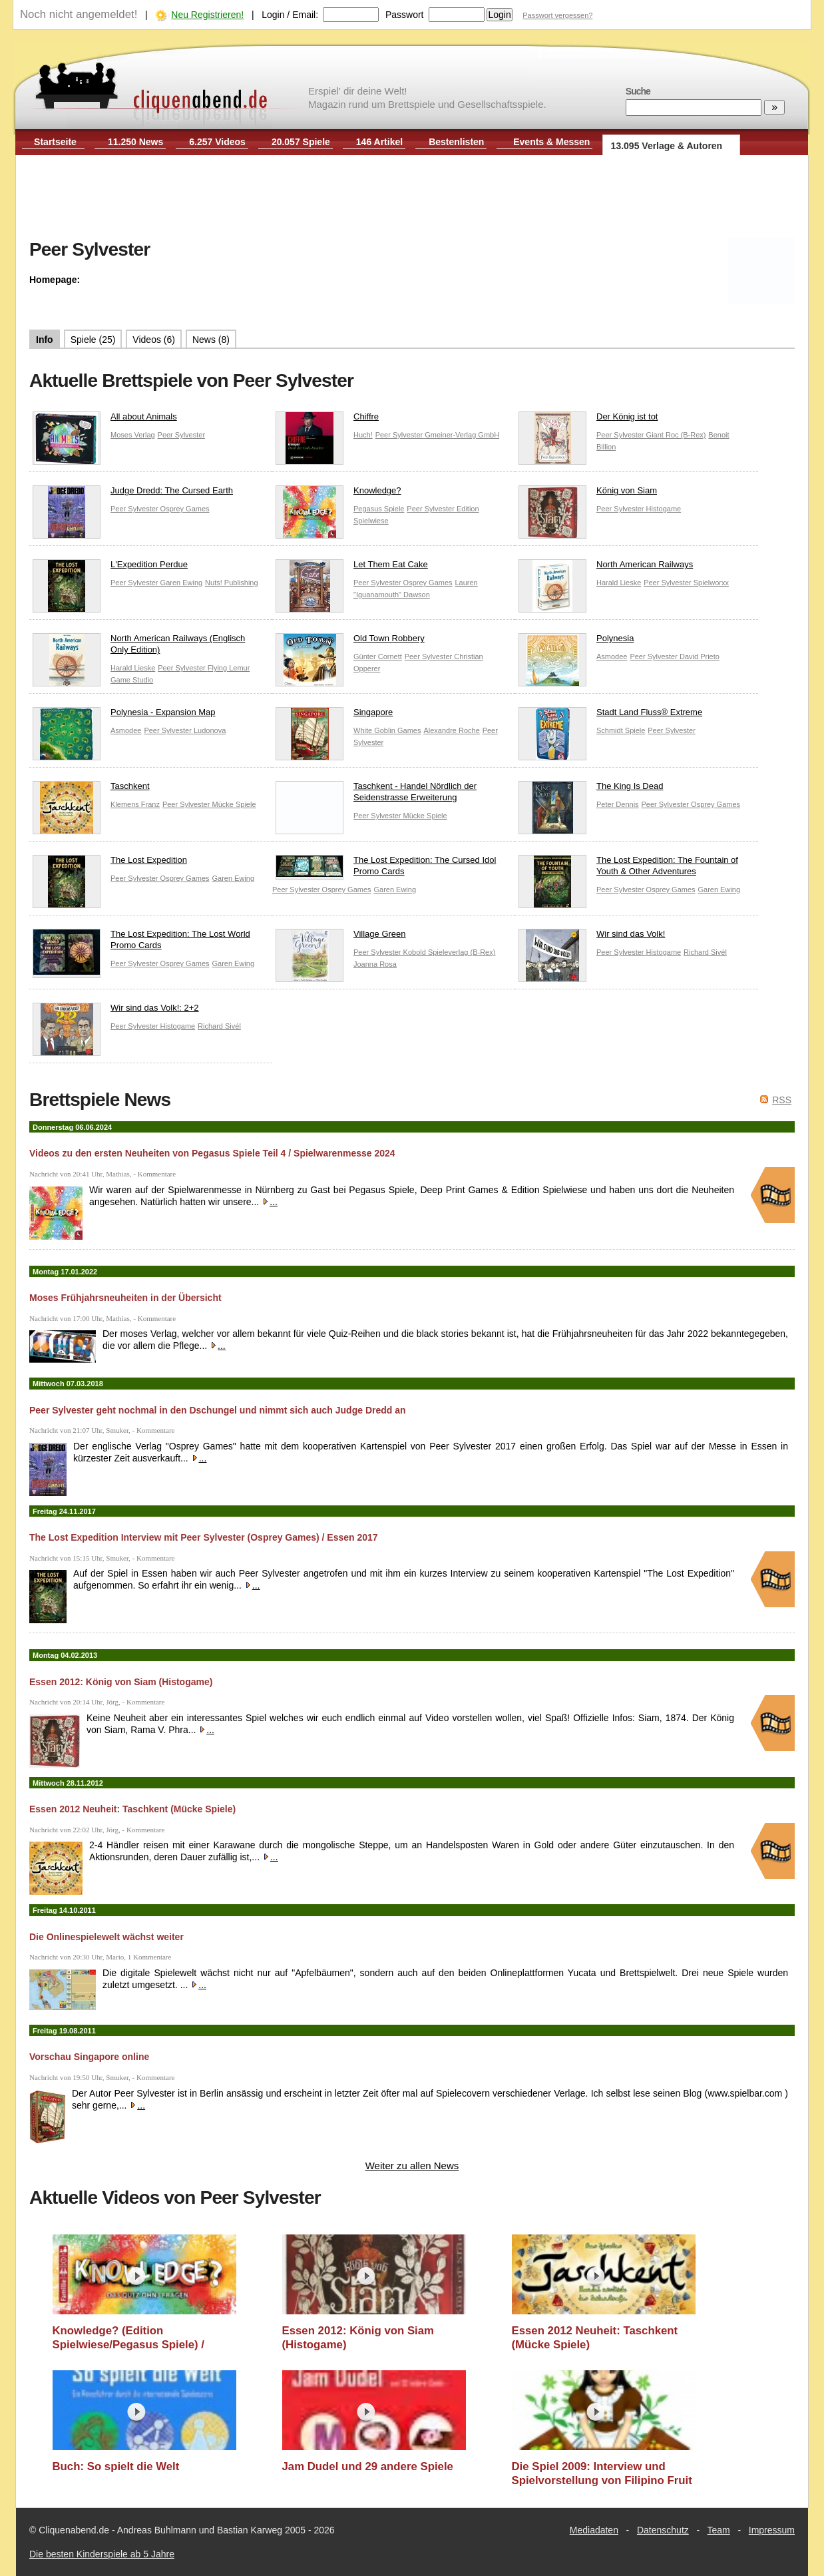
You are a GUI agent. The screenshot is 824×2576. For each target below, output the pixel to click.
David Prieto (700, 656)
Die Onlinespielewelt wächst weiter (106, 1937)
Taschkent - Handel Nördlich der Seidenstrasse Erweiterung (376, 795)
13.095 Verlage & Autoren (667, 145)
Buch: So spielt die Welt (116, 2466)
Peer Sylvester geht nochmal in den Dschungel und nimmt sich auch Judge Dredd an (217, 1410)
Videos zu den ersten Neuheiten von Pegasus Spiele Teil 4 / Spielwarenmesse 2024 (212, 1153)
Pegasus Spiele (378, 509)
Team (719, 2530)
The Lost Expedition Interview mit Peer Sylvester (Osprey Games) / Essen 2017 (203, 1537)
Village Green (341, 937)
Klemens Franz (135, 804)
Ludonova (210, 730)
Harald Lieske (618, 583)
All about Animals (105, 419)
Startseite (55, 141)
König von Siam (587, 493)
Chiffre (327, 419)
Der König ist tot (588, 419)
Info (44, 339)
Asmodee (611, 656)
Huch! (363, 435)
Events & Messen (551, 141)
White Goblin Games (387, 730)
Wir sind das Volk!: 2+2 (116, 1011)
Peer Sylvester (182, 435)
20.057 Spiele (301, 141)
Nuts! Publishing (231, 583)
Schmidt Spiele (620, 730)
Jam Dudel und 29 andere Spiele (367, 2466)
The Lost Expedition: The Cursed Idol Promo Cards (386, 867)
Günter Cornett (377, 656)
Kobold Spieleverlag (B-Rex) (449, 952)
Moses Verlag (132, 435)
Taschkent (91, 789)
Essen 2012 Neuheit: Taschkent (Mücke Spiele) (132, 1809)
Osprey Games (185, 509)
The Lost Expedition (110, 863)
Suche (638, 91)
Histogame (664, 509)
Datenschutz (663, 2530)
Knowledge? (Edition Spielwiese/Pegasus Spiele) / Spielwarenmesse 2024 (129, 2338)
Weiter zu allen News (412, 2165)
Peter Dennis (617, 804)
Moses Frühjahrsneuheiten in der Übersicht (125, 1297)
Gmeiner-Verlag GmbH (462, 435)
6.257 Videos (217, 141)
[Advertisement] (412, 198)
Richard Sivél (705, 952)
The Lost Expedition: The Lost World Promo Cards (141, 943)
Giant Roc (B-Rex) (676, 435)
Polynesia (576, 641)
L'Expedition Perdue (110, 567)
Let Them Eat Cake (352, 567)
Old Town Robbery (350, 641)
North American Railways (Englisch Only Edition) (139, 647)
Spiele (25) (93, 339)
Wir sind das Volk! (591, 937)
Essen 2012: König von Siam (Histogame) (120, 1681)
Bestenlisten (456, 141)
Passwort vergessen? (557, 15)
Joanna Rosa (375, 964)
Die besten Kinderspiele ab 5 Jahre (101, 2554)
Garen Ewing (181, 583)
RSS (781, 1100)
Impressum (772, 2530)
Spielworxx (711, 583)
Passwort (404, 14)
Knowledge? (338, 493)
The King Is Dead (590, 789)
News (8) (211, 339)
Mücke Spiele (234, 804)
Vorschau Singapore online (89, 2056)
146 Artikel (379, 141)
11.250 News (135, 141)
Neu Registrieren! (207, 14)
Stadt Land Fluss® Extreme (610, 715)
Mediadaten (594, 2530)
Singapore (334, 715)
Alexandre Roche (451, 730)
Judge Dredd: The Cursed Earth (133, 493)
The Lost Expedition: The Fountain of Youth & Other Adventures (628, 869)
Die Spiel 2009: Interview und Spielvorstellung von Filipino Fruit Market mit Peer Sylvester (602, 2473)
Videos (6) (153, 339)
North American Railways (605, 567)
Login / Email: (290, 14)
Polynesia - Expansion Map (124, 715)
